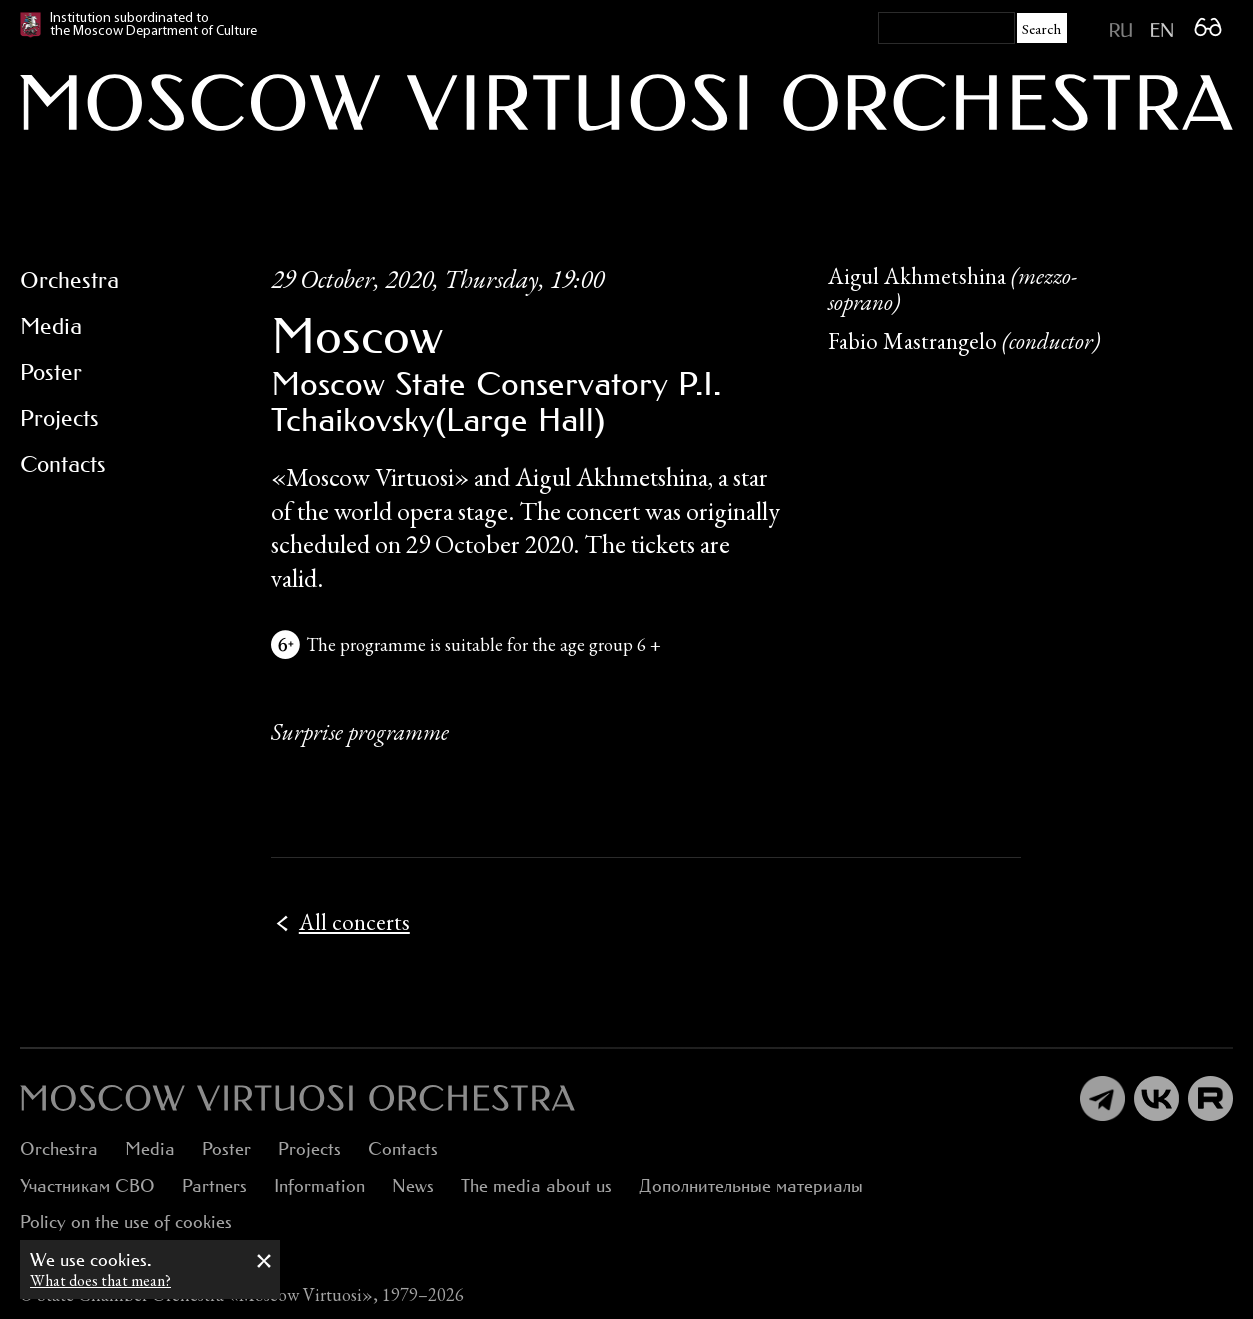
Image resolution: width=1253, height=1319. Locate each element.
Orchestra (59, 1148)
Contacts (403, 1148)
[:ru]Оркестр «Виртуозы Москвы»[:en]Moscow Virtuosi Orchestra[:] (297, 1098)
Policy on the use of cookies (126, 1221)
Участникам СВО (87, 1185)
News (413, 1185)
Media (150, 1148)
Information (319, 1185)
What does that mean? (100, 1280)
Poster (226, 1148)
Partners (214, 1185)
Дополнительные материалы (751, 1185)
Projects (309, 1148)
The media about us (536, 1185)
